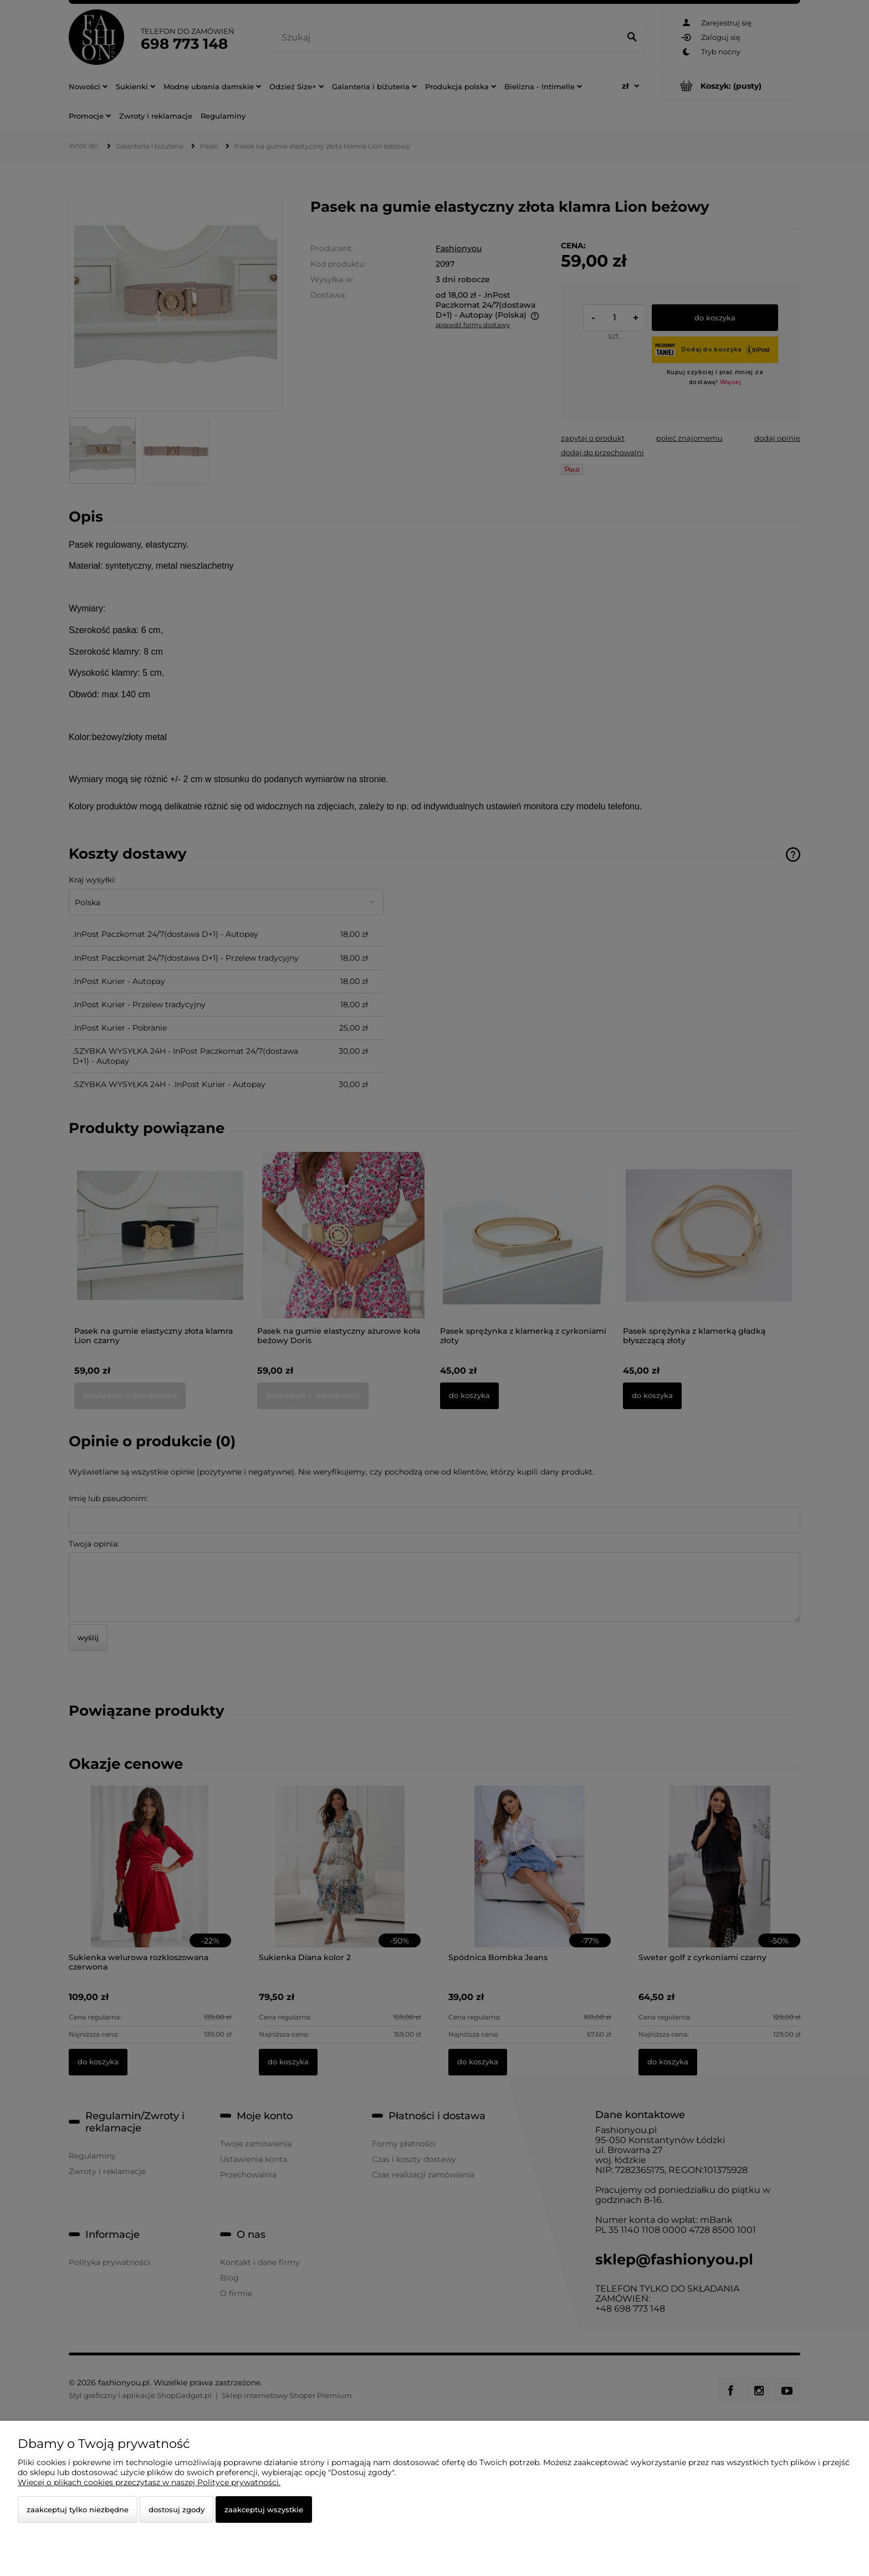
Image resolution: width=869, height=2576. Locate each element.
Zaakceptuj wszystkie (263, 2509)
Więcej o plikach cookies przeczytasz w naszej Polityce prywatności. (149, 2482)
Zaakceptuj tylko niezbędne (78, 2509)
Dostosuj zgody (177, 2509)
